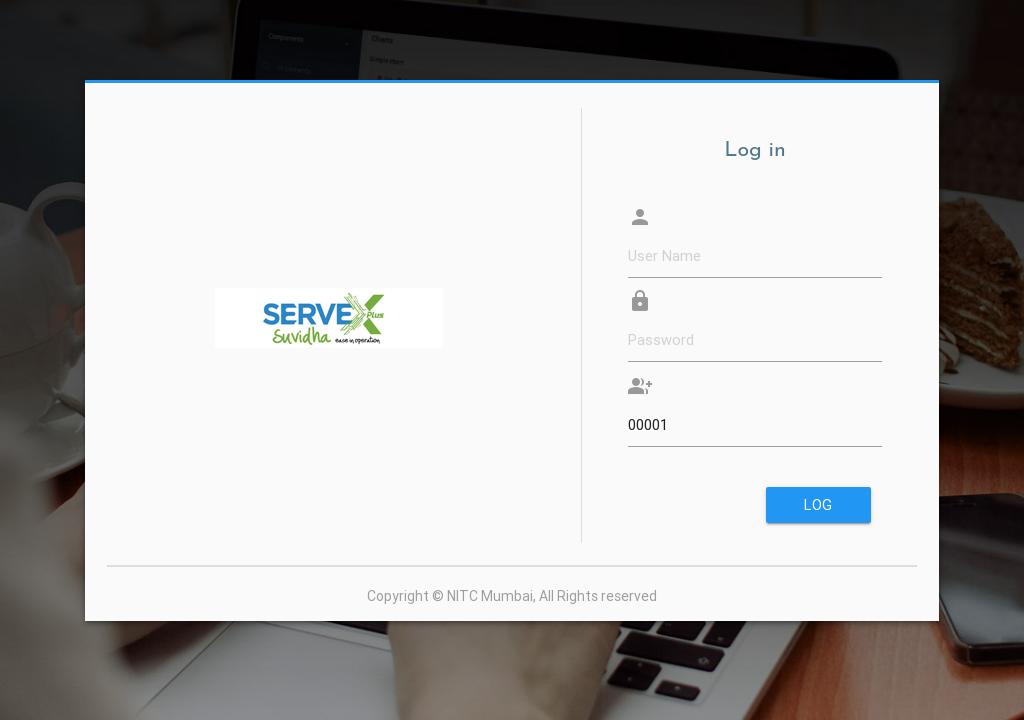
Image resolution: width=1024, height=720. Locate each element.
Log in (818, 509)
